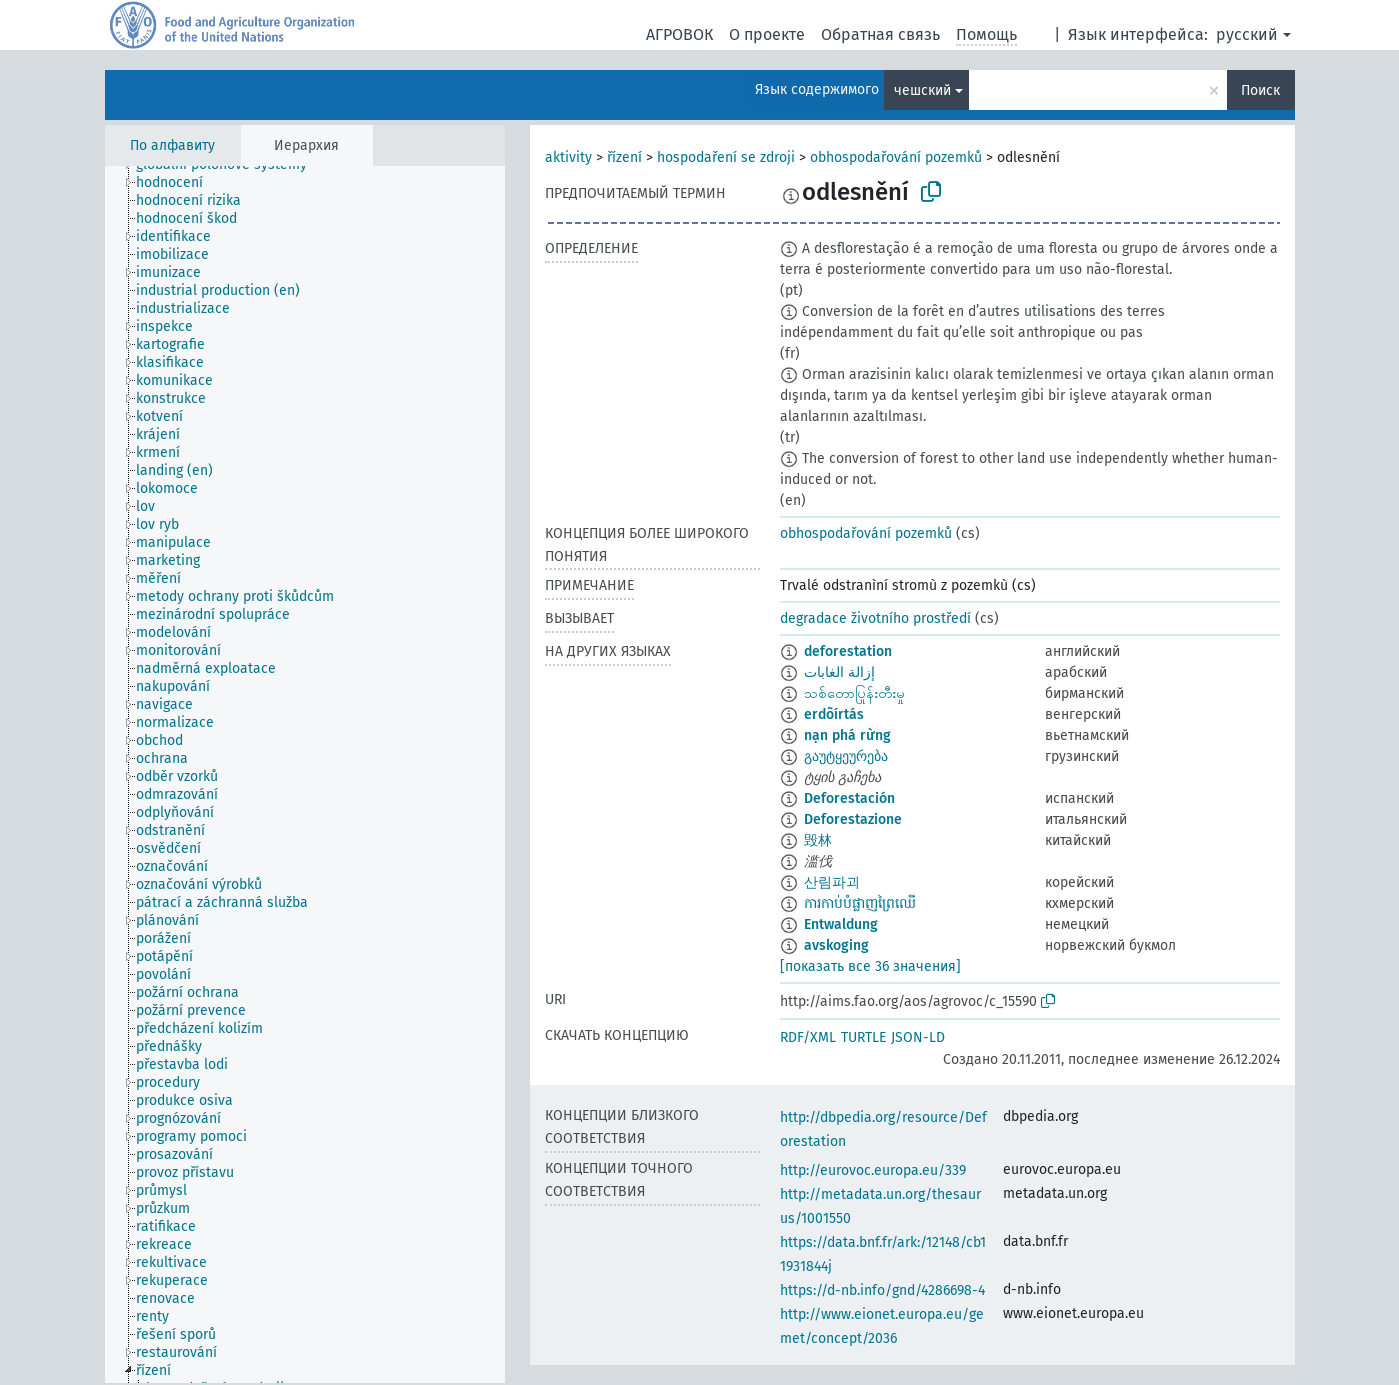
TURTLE (863, 1037)
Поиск (1260, 90)
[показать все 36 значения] (870, 966)
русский (1247, 34)
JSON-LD (918, 1037)
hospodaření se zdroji (726, 157)
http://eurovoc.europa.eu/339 (873, 1170)
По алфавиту (172, 145)
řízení (624, 157)
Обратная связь (880, 34)
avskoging (836, 945)
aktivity (568, 157)
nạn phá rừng (847, 735)
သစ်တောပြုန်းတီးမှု (854, 693)
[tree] (305, 774)
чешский (922, 90)
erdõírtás (834, 714)
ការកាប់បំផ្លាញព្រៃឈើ (860, 903)
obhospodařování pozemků (896, 157)
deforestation (848, 651)
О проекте (767, 34)
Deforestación (849, 798)
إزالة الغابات (839, 672)
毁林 (818, 840)
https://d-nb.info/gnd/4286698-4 (882, 1290)
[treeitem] (178, 183)
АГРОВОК (679, 34)
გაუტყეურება (846, 756)
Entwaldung (841, 924)
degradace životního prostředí (875, 618)
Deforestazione (853, 819)
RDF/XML (808, 1037)
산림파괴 (832, 882)
